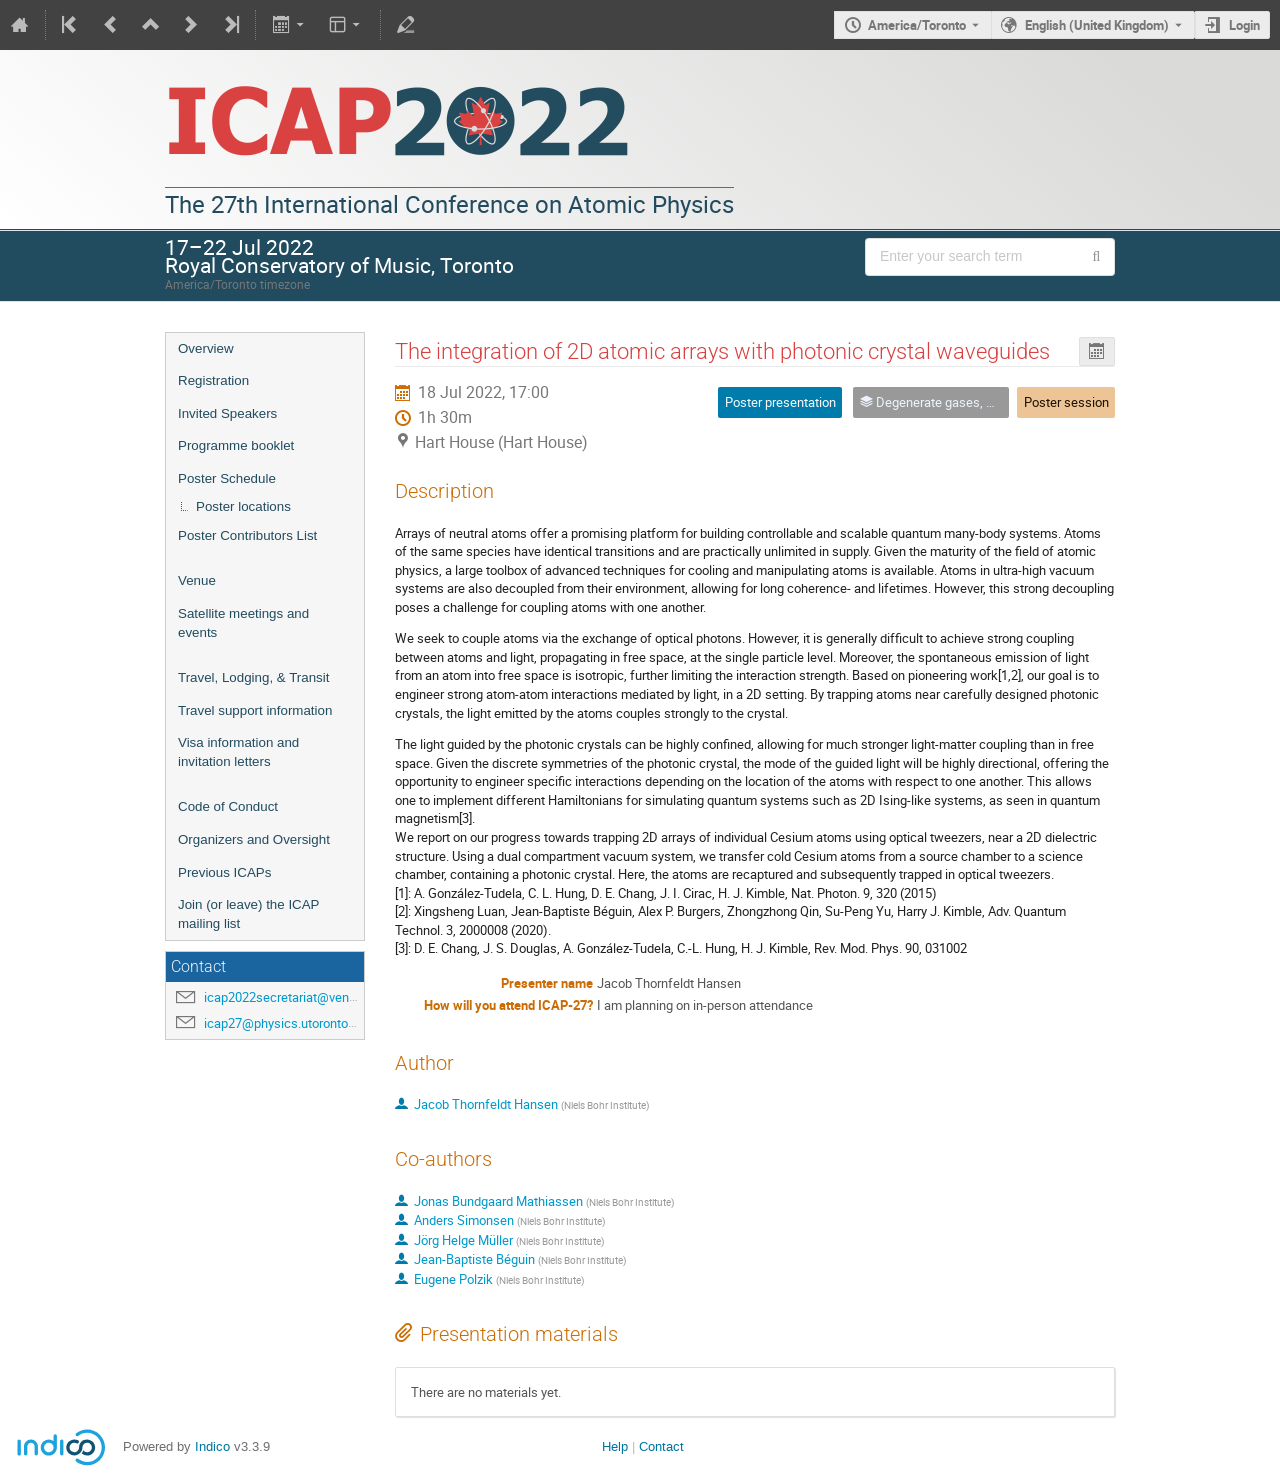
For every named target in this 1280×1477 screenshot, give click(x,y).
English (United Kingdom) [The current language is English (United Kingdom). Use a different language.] (1097, 25)
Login (1244, 25)
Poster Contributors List (247, 535)
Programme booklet (236, 445)
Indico (212, 1446)
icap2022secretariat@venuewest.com (311, 997)
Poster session (1066, 402)
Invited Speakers (227, 413)
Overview (206, 348)
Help (615, 1446)
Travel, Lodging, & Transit (253, 677)
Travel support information (255, 710)
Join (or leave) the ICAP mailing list (248, 914)
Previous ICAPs (224, 872)
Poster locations (243, 506)
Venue (197, 580)
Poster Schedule (227, 478)
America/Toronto (917, 25)
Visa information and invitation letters (238, 752)
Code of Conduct (228, 806)
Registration (213, 380)
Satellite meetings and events (243, 623)
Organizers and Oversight (254, 839)
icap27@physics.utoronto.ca (284, 1023)
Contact (661, 1446)
